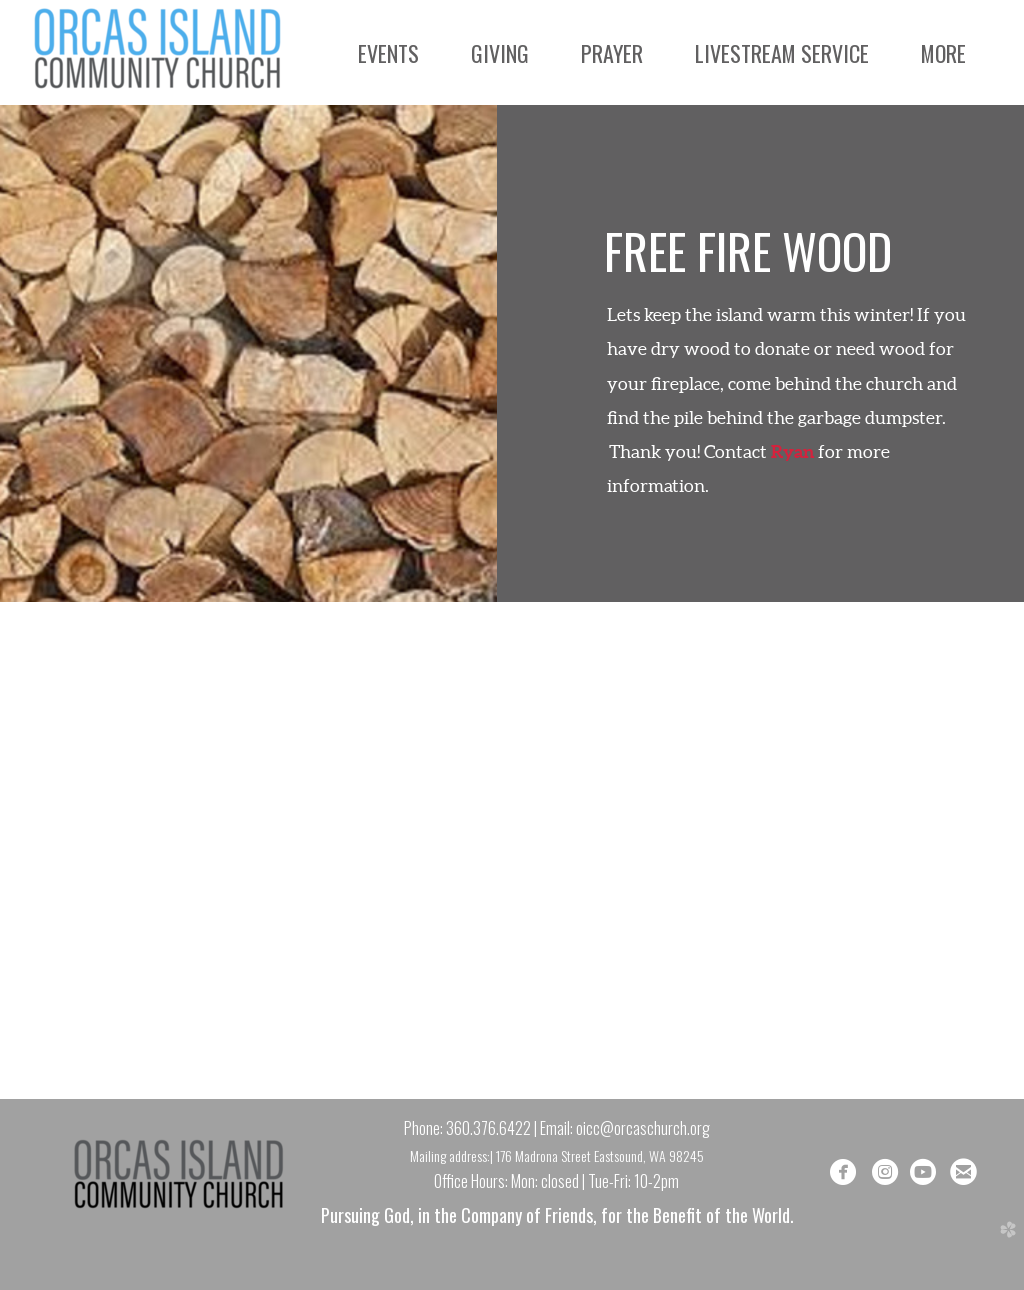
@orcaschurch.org (655, 1128)
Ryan (792, 451)
